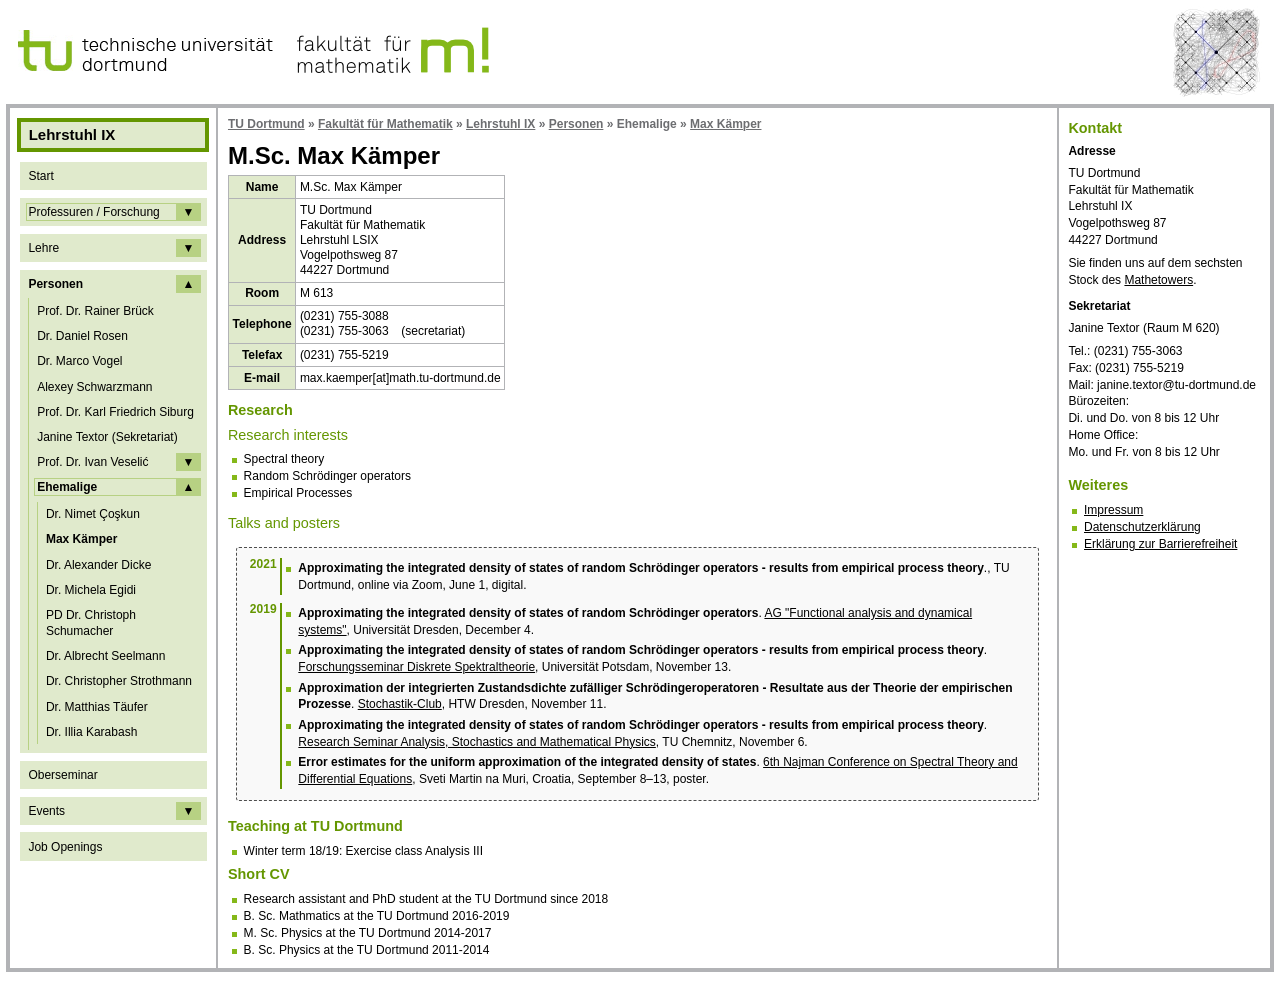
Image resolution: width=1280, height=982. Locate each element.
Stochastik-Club (400, 704)
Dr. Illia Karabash (91, 732)
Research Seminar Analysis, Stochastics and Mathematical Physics (477, 742)
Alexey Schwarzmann (94, 387)
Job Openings (65, 847)
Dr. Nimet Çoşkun (93, 514)
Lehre (43, 248)
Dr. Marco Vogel (79, 361)
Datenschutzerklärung (1142, 527)
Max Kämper (81, 539)
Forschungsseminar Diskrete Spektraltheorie (416, 667)
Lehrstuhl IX (500, 124)
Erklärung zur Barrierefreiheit (1160, 544)
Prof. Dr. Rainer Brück (95, 311)
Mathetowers (1158, 280)
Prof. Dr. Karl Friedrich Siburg (115, 412)
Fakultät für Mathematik (385, 124)
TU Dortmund (266, 124)
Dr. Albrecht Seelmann (105, 656)
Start (40, 176)
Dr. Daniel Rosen (82, 336)
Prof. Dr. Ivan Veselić (92, 462)
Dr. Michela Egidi (91, 590)
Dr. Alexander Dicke (98, 565)
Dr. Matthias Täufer (97, 707)
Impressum (1113, 510)
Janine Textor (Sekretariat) (107, 437)
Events (46, 811)
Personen (55, 284)
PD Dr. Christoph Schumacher (91, 623)
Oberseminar (62, 775)
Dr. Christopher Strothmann (119, 681)
